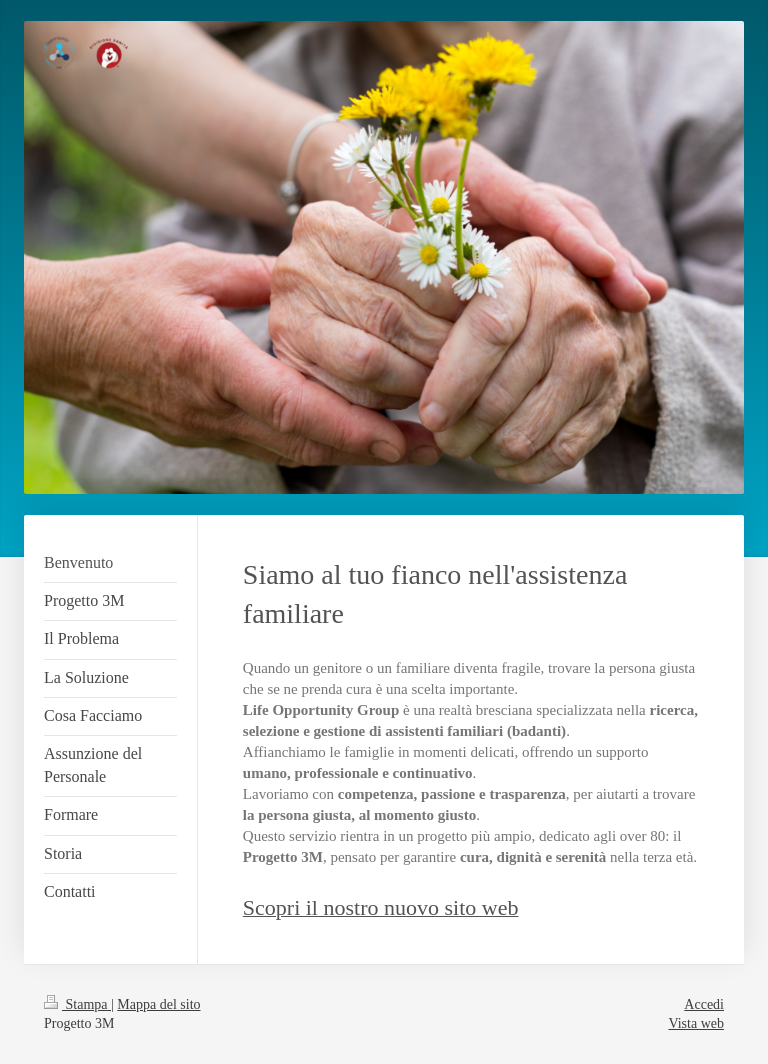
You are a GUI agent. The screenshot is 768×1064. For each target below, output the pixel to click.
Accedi (704, 1004)
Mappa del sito (158, 1004)
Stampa (77, 1004)
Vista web (696, 1023)
